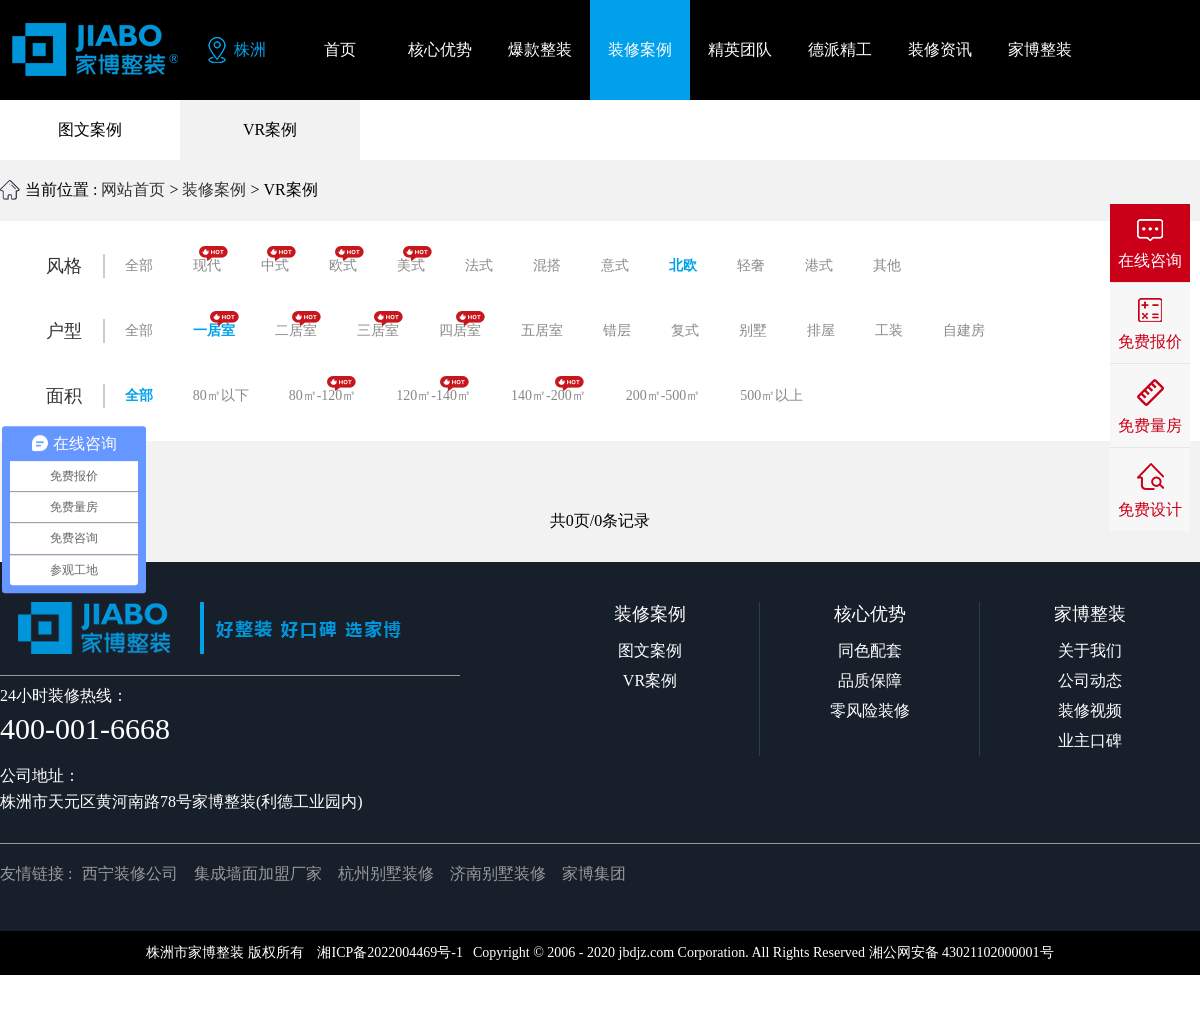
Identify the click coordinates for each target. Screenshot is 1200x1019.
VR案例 (270, 129)
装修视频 (1090, 710)
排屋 (821, 330)
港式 (819, 265)
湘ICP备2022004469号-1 (389, 952)
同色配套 (870, 650)
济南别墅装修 (498, 873)
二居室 (298, 324)
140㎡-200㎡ (548, 389)
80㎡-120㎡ (323, 389)
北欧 (683, 265)
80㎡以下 (221, 395)
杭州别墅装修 (386, 873)
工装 (889, 330)
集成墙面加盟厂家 (258, 873)
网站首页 (133, 189)
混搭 (547, 265)
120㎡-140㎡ (433, 389)
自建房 (964, 330)
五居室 (542, 330)
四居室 (462, 324)
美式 (414, 259)
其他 (887, 265)
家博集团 (594, 873)
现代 (210, 259)
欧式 (346, 259)
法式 (479, 265)
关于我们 (1090, 650)
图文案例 (90, 129)
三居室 (380, 324)
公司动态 (1090, 680)
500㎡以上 (771, 395)
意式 (615, 265)
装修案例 (214, 189)
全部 (139, 265)
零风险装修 (870, 710)
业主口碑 (1090, 740)
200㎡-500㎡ (663, 395)
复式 (685, 330)
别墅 (753, 330)
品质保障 (870, 680)
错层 (617, 330)
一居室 (216, 324)
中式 (278, 259)
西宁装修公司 (130, 873)
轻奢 (751, 265)
